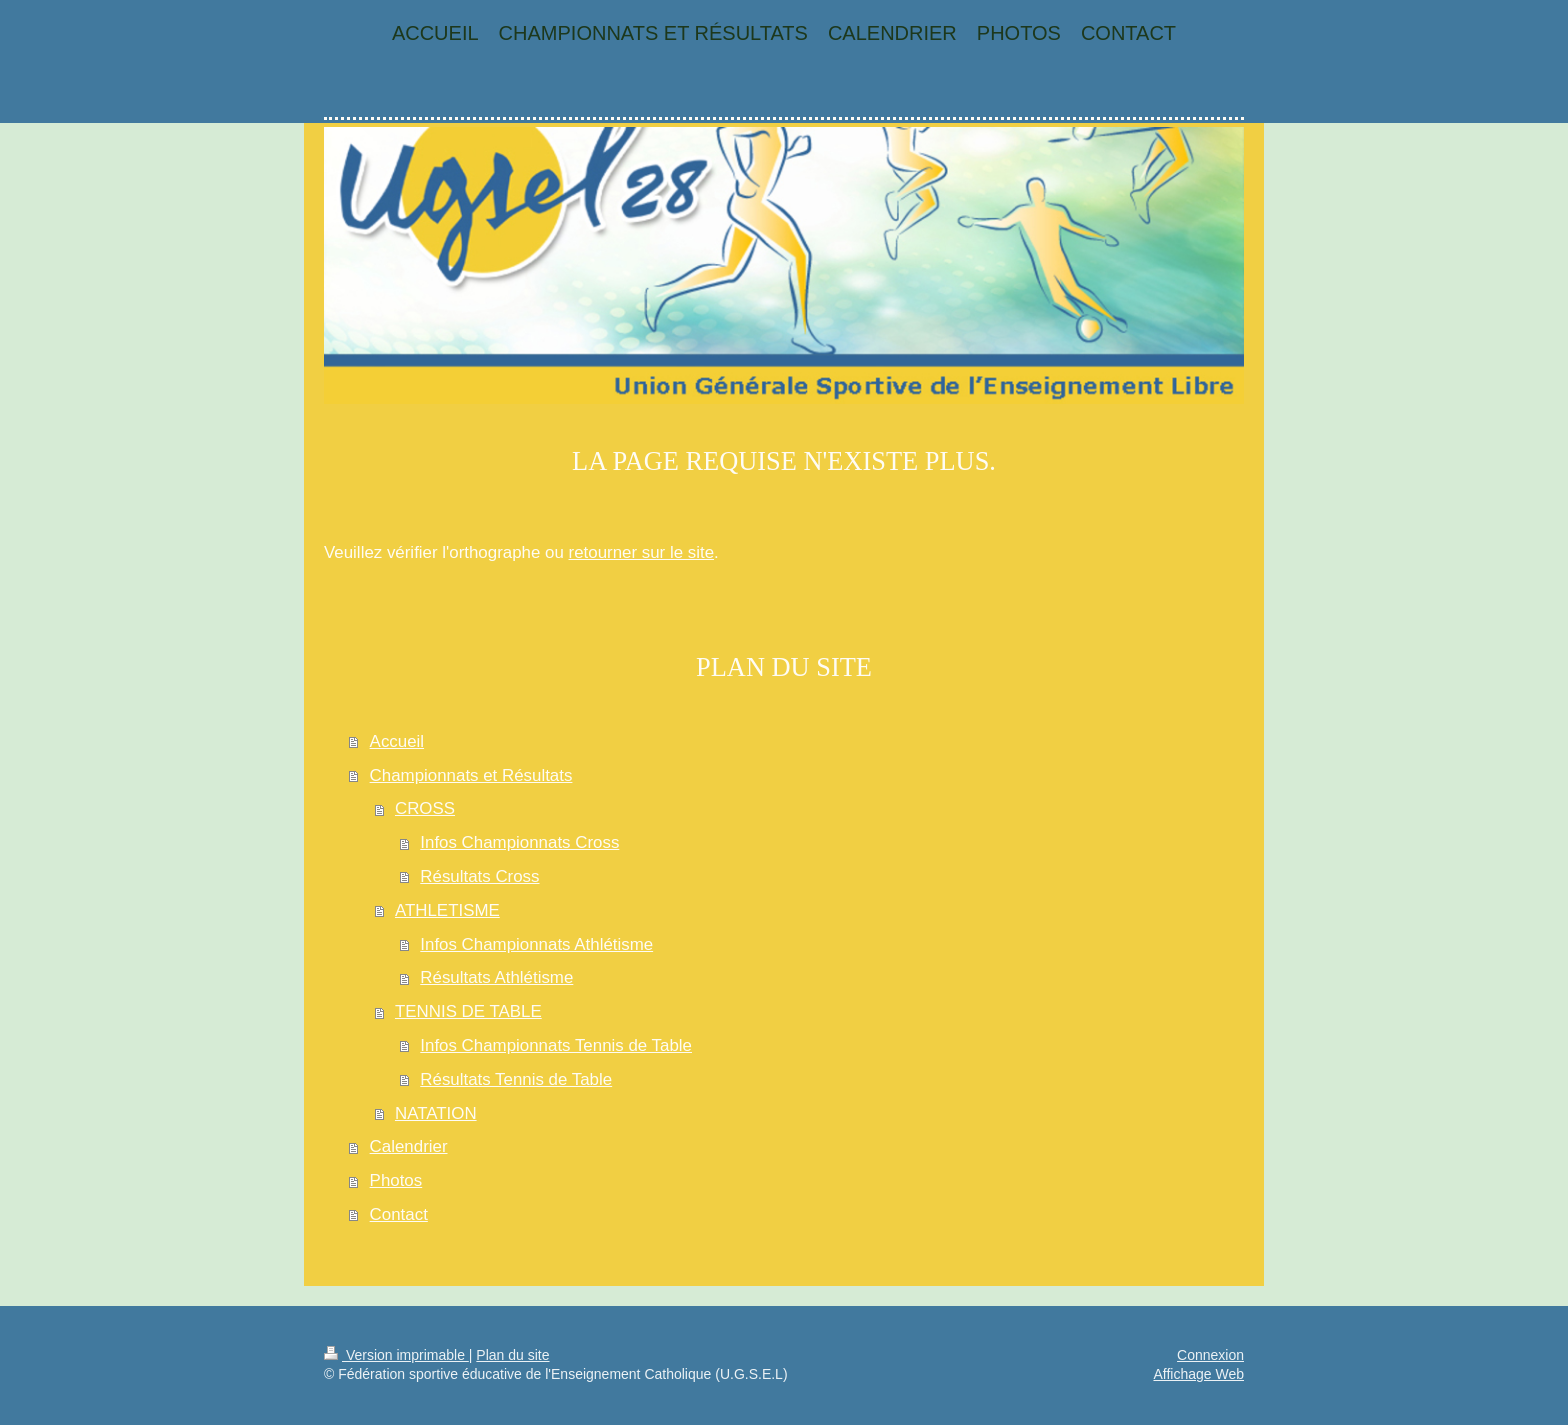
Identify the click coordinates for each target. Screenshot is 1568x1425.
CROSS (425, 808)
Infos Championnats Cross (519, 842)
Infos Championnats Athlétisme (536, 944)
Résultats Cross (479, 876)
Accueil (397, 741)
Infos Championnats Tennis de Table (556, 1045)
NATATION (436, 1113)
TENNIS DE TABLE (468, 1011)
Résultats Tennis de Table (516, 1079)
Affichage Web (1198, 1374)
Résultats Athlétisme (496, 977)
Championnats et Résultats (471, 775)
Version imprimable (396, 1355)
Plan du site (512, 1355)
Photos (396, 1180)
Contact (399, 1214)
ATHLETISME (447, 910)
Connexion (1210, 1355)
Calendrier (409, 1146)
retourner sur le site (642, 552)
